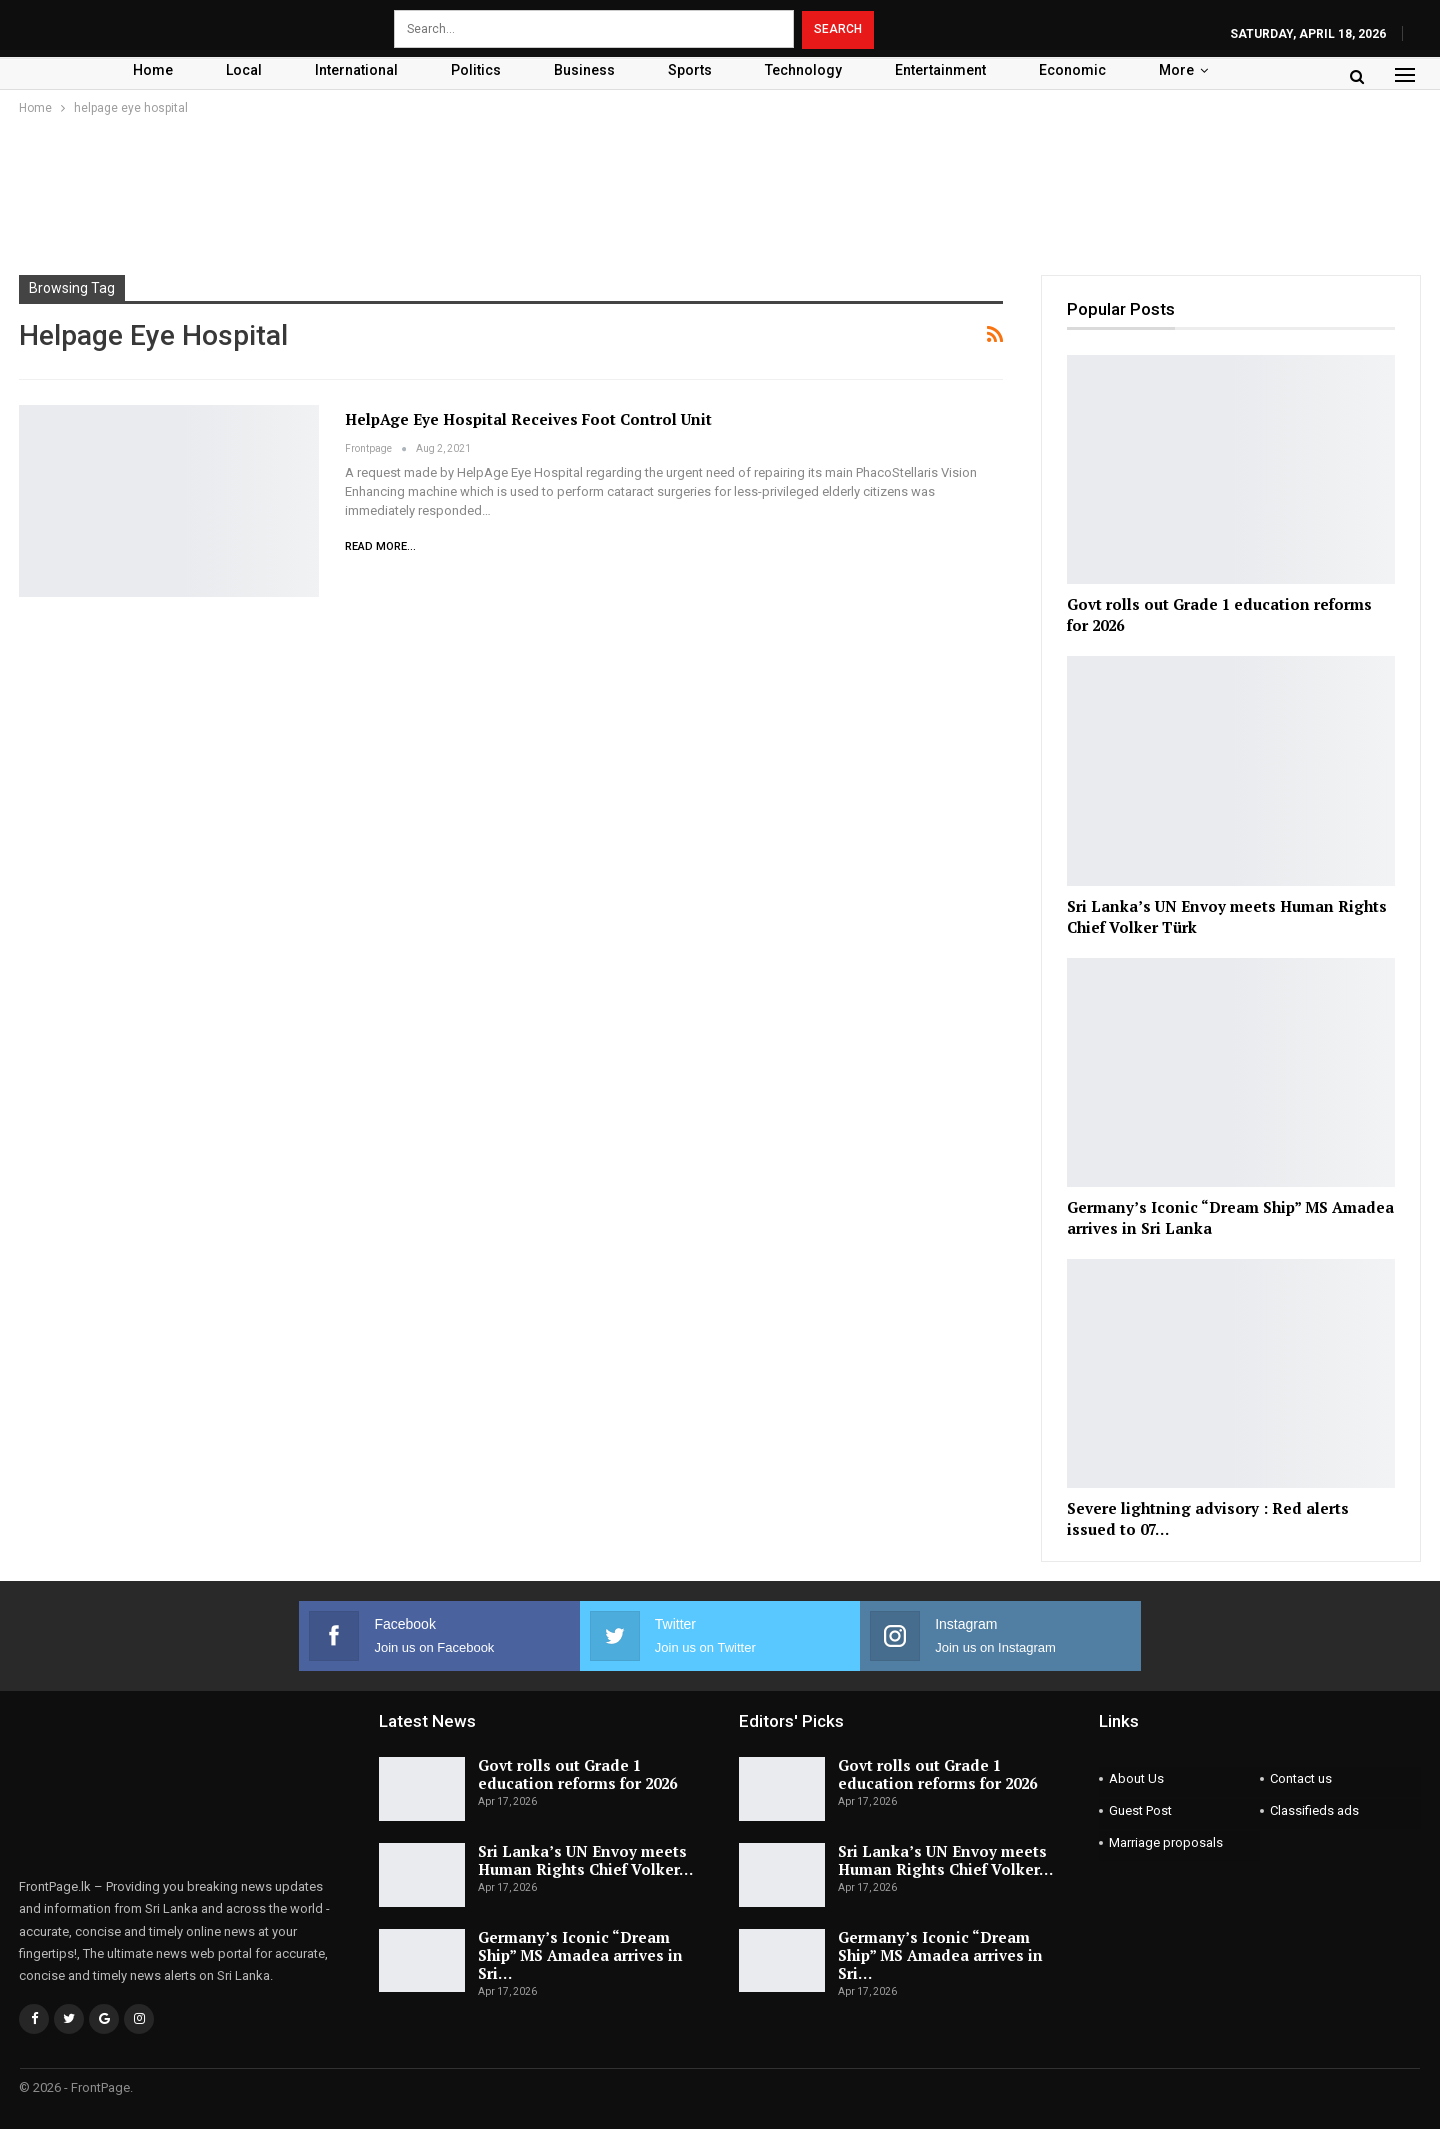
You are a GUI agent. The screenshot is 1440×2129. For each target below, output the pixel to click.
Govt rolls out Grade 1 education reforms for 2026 (577, 1774)
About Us (1136, 1778)
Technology (803, 70)
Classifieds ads (1314, 1810)
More (1176, 70)
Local (244, 70)
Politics (476, 70)
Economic (1072, 70)
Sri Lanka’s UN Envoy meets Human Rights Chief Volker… (585, 1860)
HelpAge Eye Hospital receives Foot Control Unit (528, 419)
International (356, 70)
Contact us (1301, 1778)
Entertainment (940, 70)
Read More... (380, 546)
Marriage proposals (1166, 1842)
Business (584, 70)
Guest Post (1140, 1810)
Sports (690, 70)
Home (153, 70)
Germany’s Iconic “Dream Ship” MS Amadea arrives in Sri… (580, 1955)
